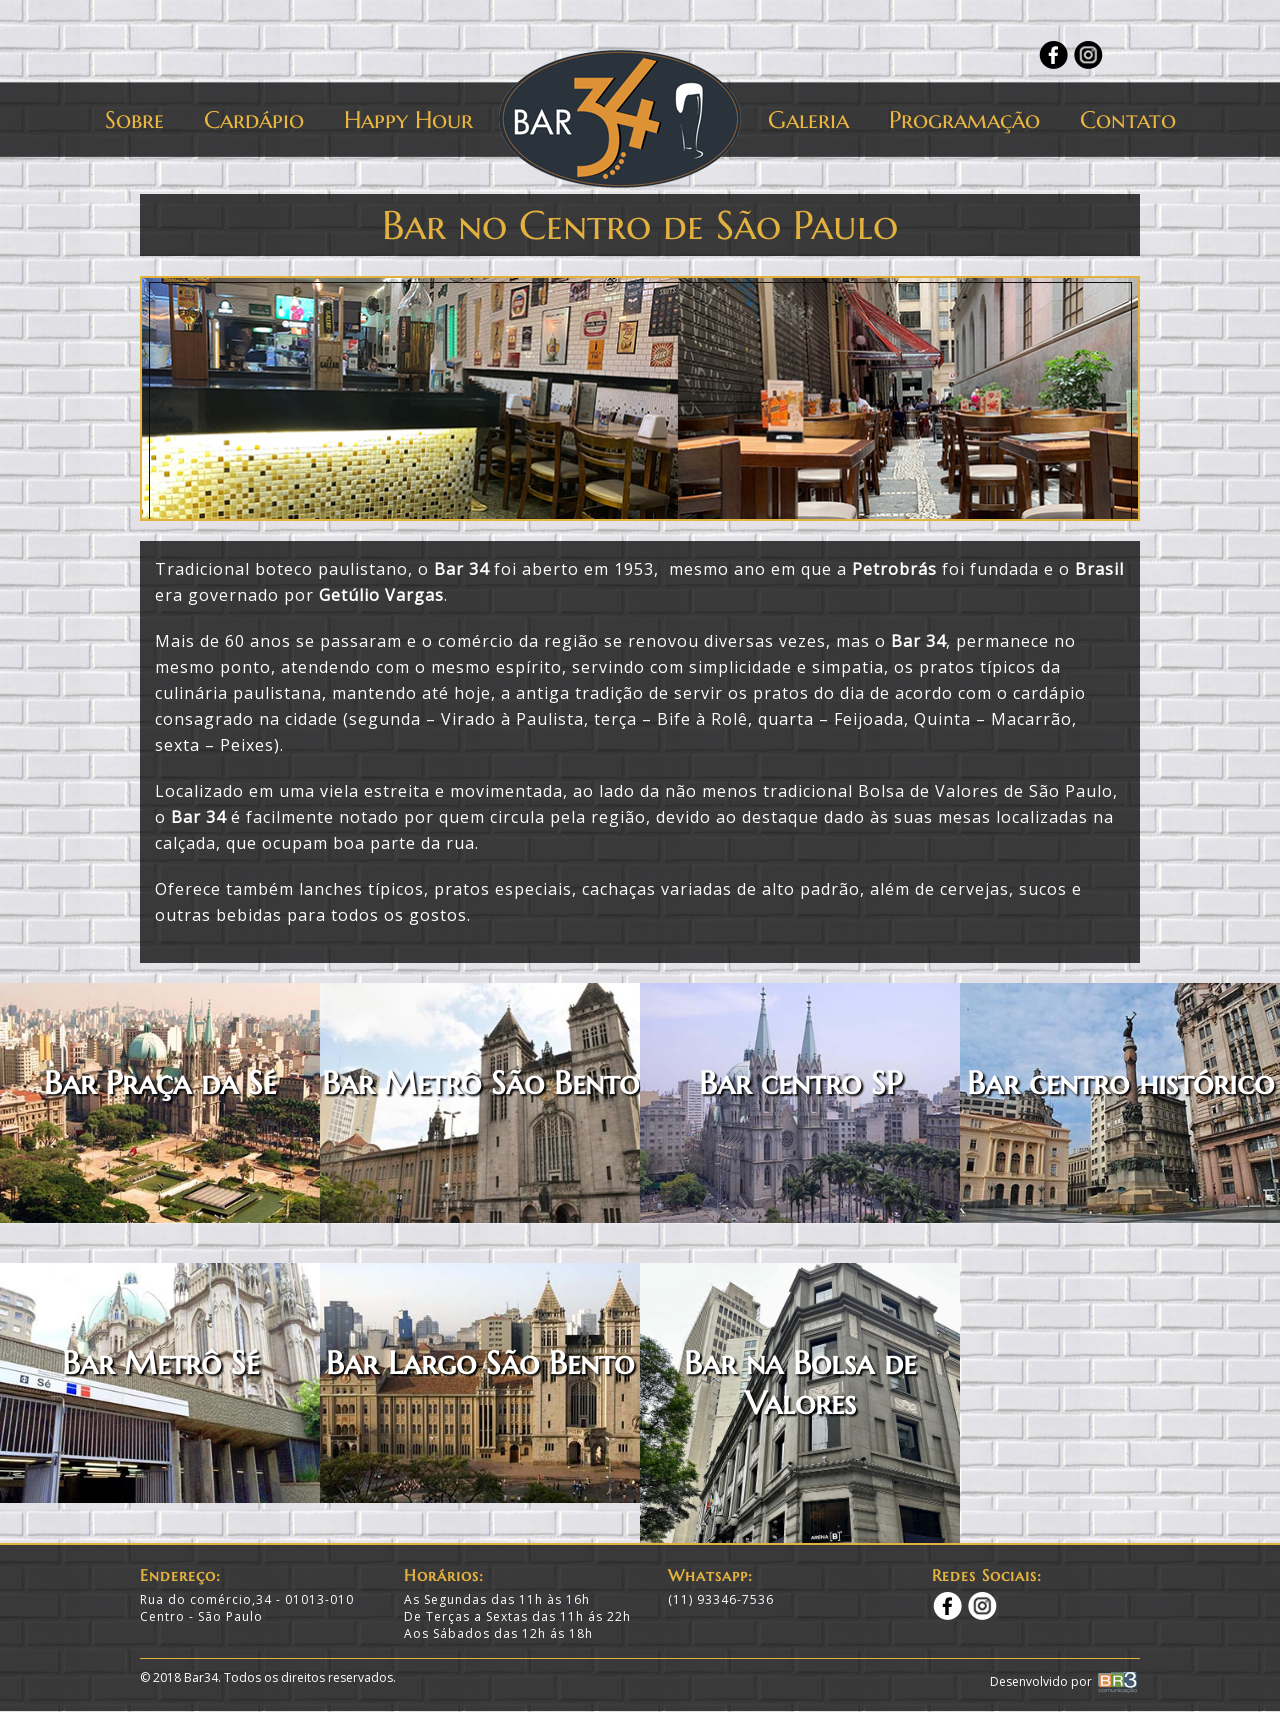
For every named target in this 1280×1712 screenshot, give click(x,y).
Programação (964, 120)
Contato (1128, 120)
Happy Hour (408, 120)
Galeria (808, 120)
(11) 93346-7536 (721, 1599)
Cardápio (254, 120)
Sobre (134, 120)
